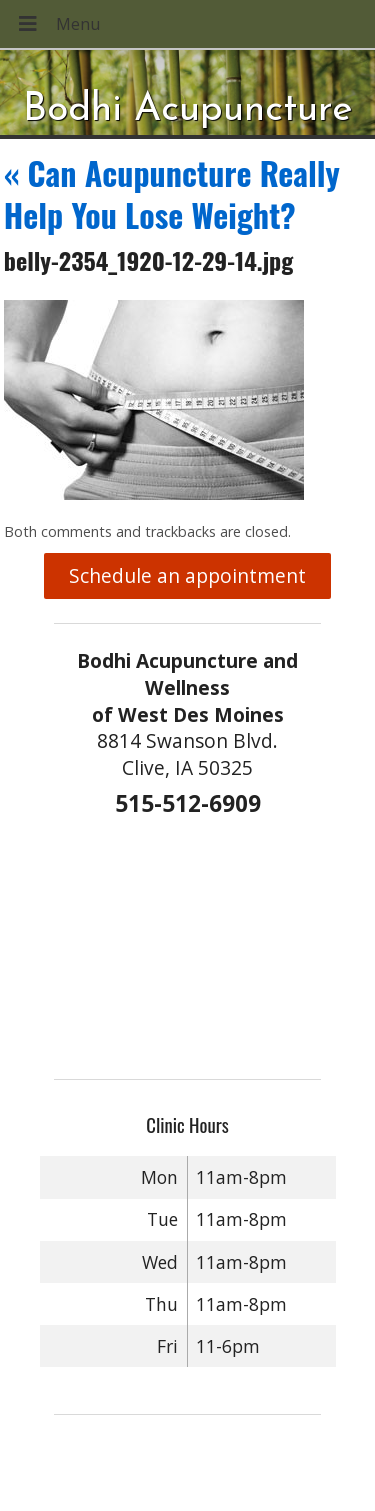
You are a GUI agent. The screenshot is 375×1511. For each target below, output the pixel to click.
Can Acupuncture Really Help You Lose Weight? (172, 193)
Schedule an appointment (187, 575)
